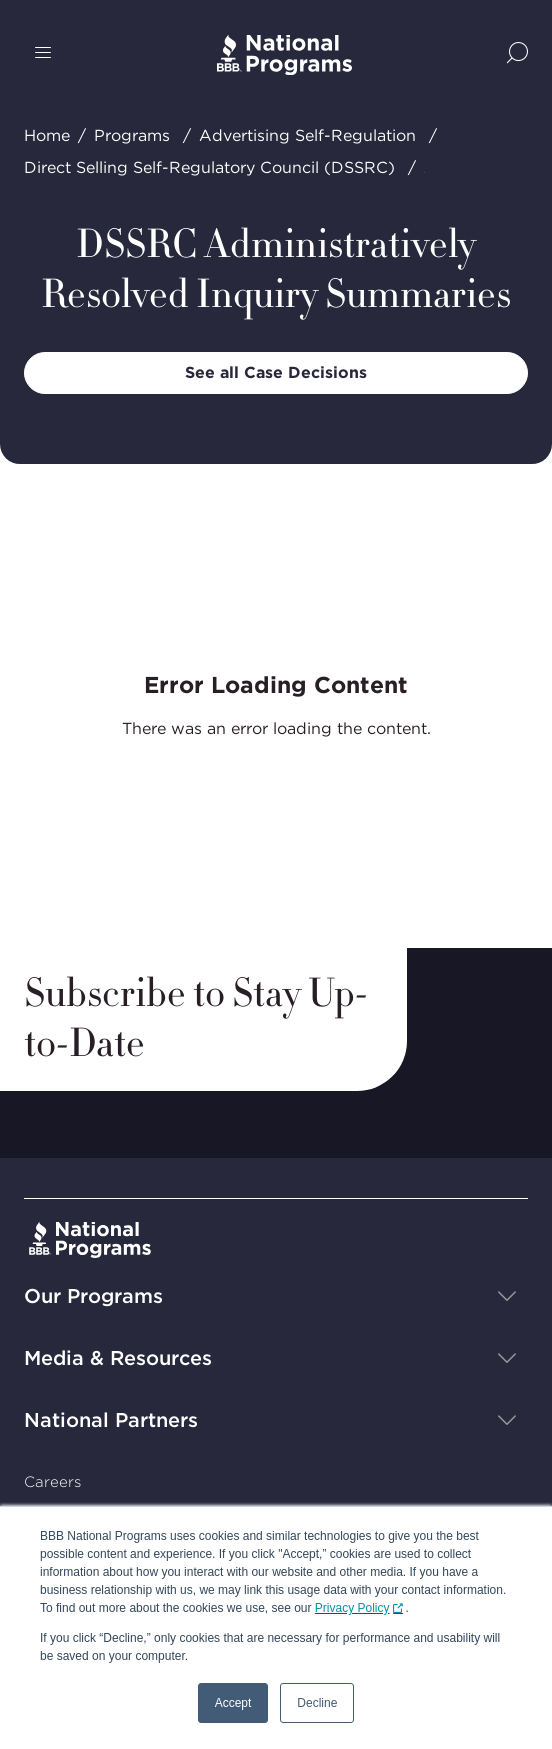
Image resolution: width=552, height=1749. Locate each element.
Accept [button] (233, 1703)
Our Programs (93, 1296)
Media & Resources (118, 1358)
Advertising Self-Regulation (307, 135)
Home (47, 135)
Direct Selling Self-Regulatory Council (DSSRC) (209, 167)
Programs (132, 135)
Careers (52, 1482)
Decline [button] (317, 1703)
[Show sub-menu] (507, 1296)
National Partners (111, 1420)
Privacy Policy (352, 1608)
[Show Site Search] (517, 54)
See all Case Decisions (276, 372)
